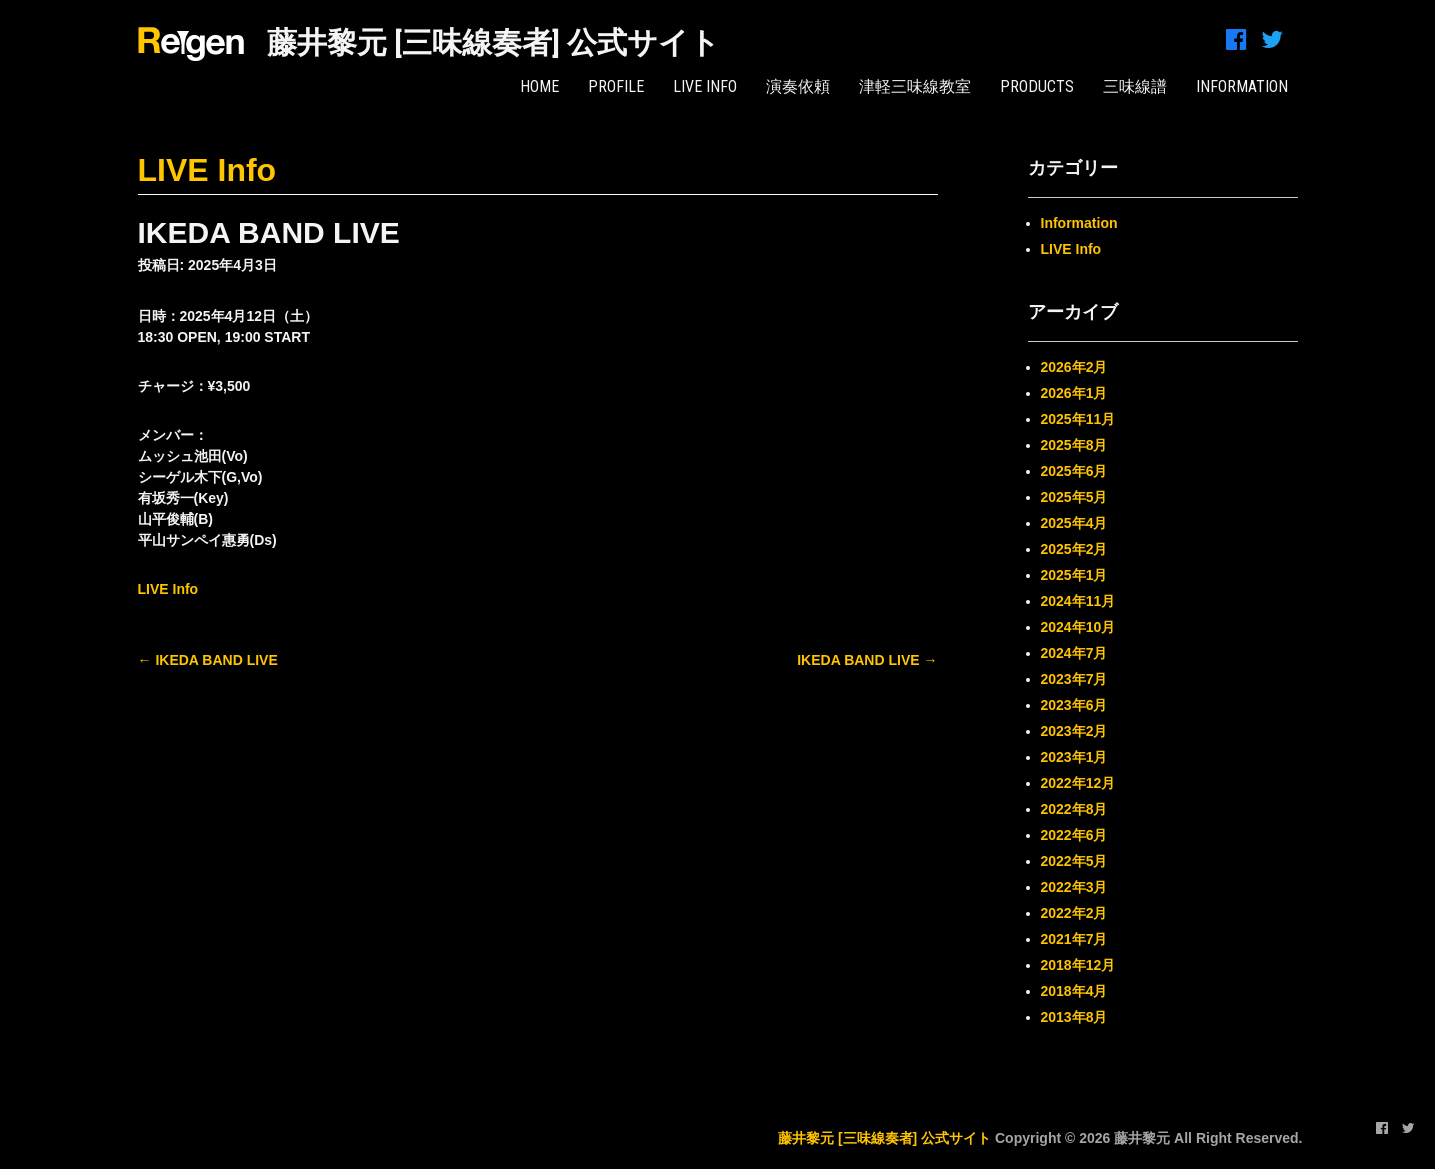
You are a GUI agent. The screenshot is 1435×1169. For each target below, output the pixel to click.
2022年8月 (1074, 809)
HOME (539, 86)
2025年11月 (1078, 419)
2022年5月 (1074, 861)
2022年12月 (1078, 783)
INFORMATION (1242, 86)
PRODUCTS (1037, 86)
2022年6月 (1074, 835)
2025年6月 (1074, 471)
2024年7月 (1074, 653)
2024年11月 (1078, 601)
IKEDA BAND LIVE (208, 660)
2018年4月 (1074, 991)
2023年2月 (1074, 731)
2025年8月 (1074, 445)
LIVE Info (705, 86)
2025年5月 (1074, 497)
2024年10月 (1078, 627)
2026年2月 (1074, 367)
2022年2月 (1074, 913)
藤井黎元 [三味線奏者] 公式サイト (493, 42)
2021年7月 (1074, 939)
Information (1079, 223)
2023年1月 (1074, 757)
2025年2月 (1074, 549)
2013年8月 (1074, 1017)
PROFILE (616, 86)
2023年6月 (1074, 705)
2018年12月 (1078, 965)
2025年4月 (1074, 523)
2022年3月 (1074, 887)
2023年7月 (1074, 679)
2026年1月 (1074, 393)
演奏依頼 (798, 86)
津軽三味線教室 (915, 86)
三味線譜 (1135, 86)
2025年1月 (1074, 575)
